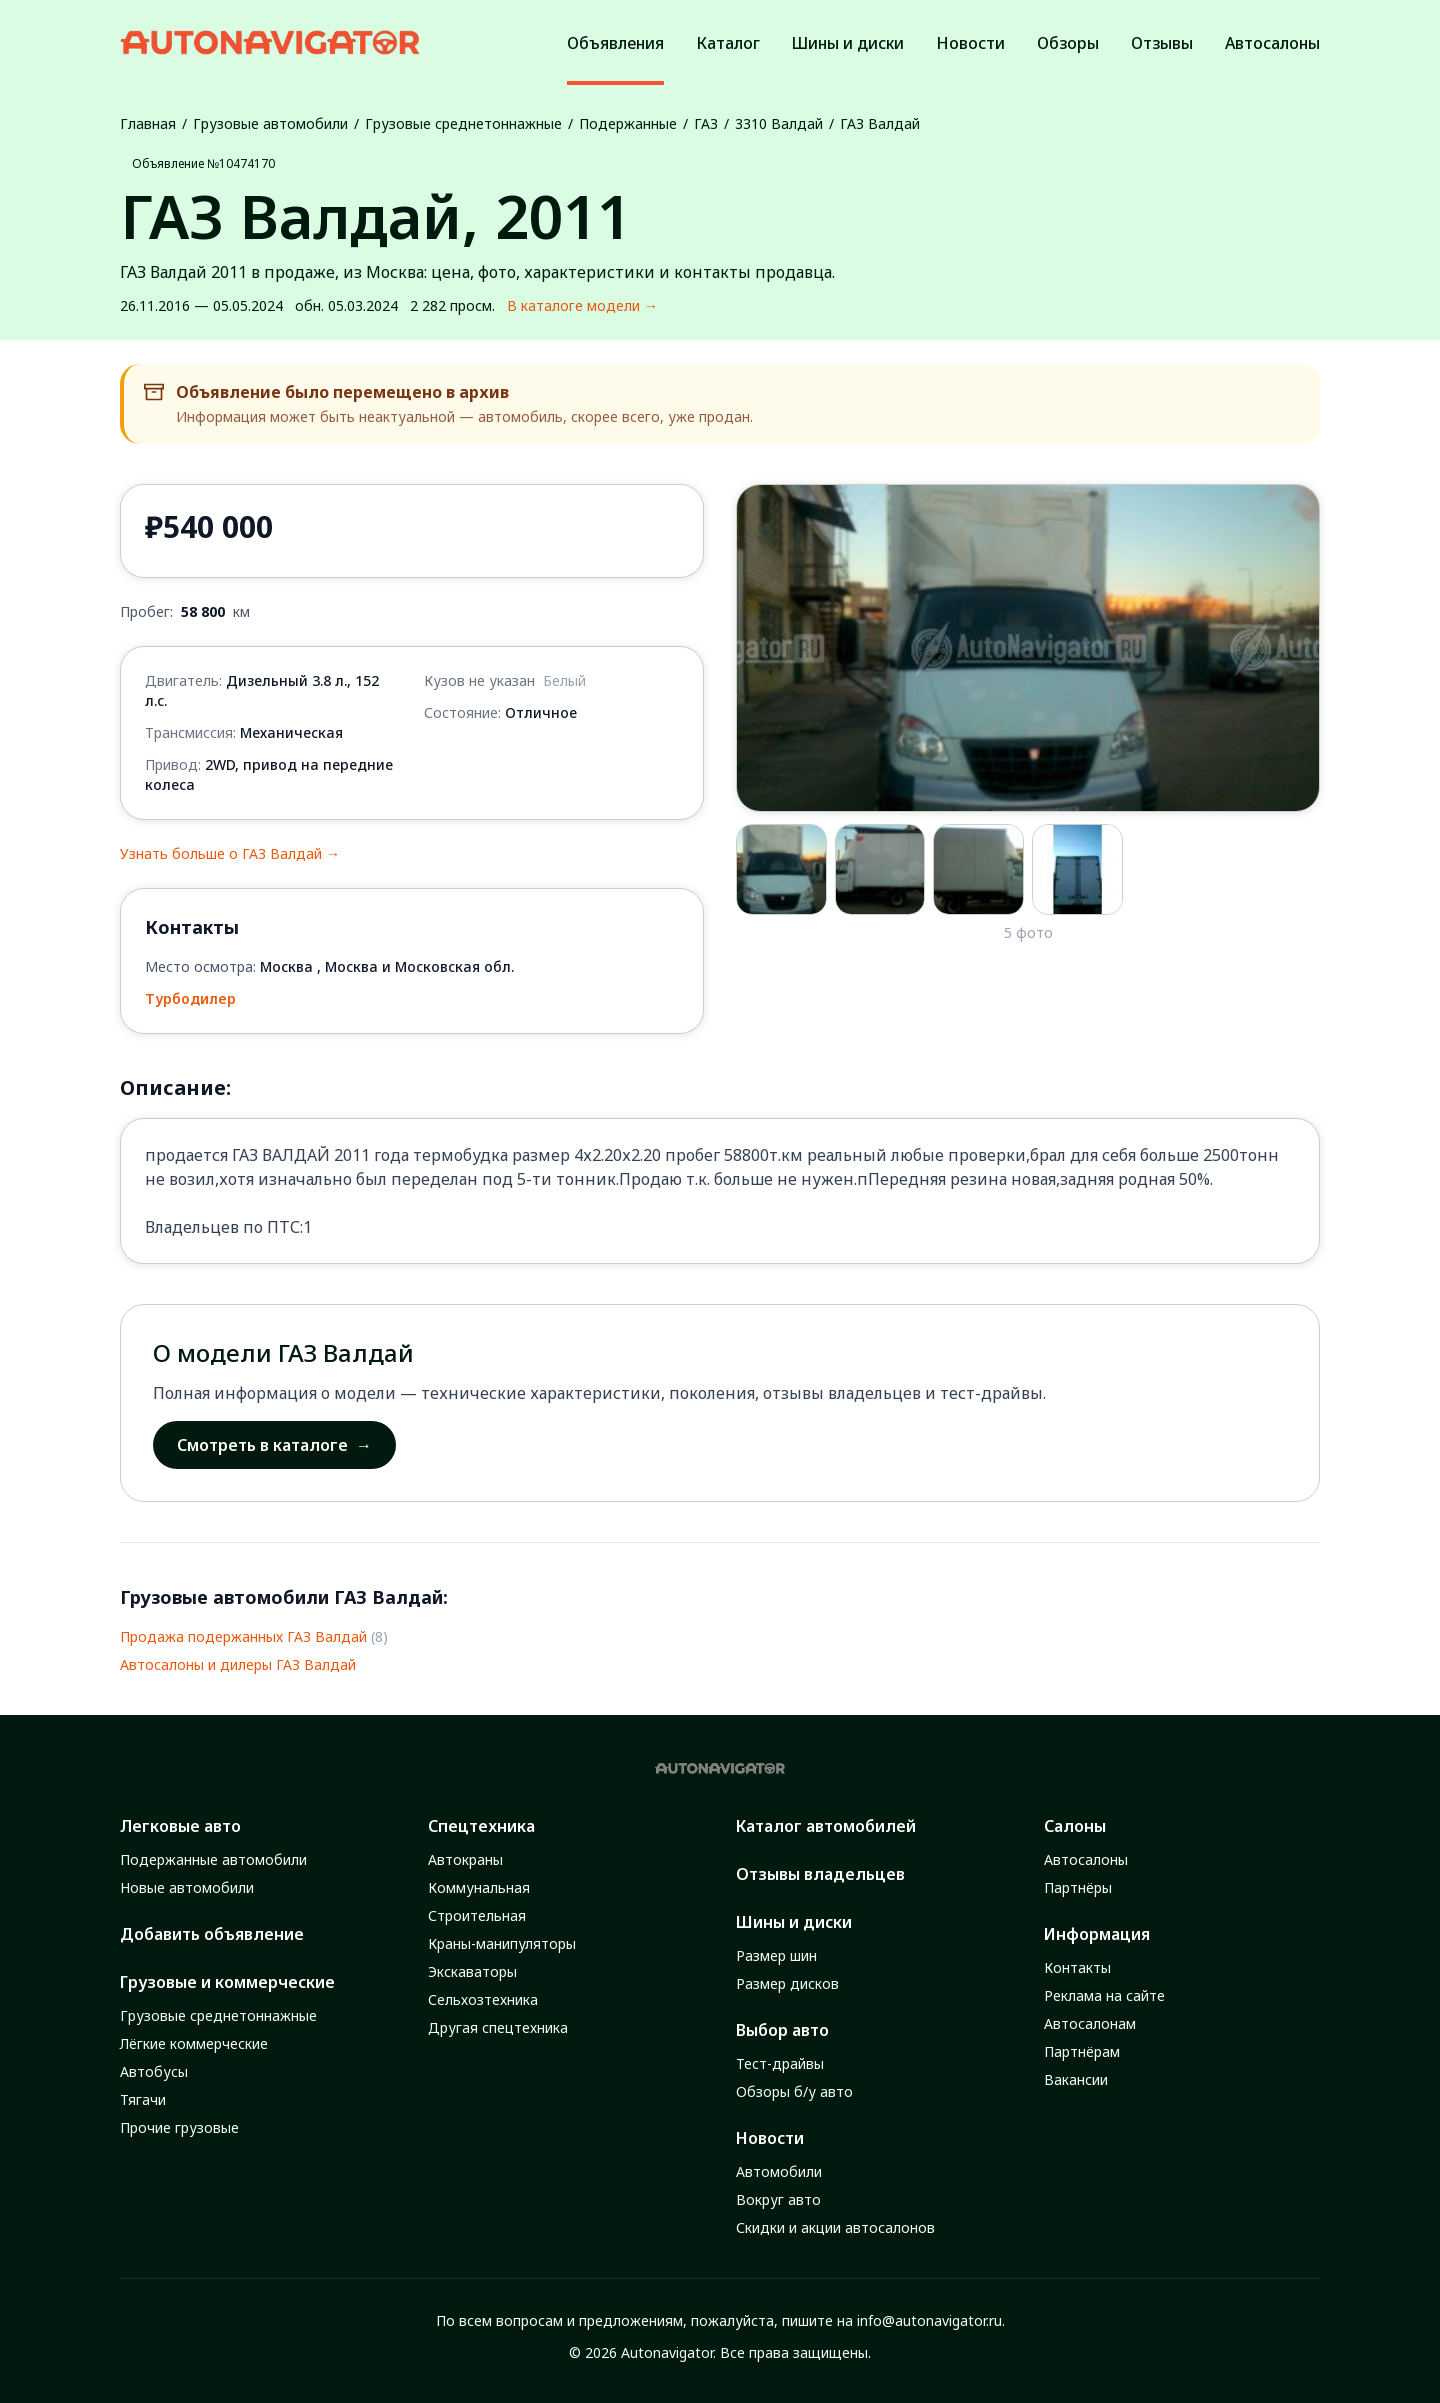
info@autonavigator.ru (929, 2320)
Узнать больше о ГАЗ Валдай (230, 854)
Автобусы (154, 2071)
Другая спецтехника (498, 2027)
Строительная (477, 1915)
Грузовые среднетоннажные (463, 123)
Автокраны (465, 1859)
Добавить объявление (212, 1934)
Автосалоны (1086, 1859)
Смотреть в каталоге (274, 1445)
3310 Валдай (779, 123)
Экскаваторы (472, 1971)
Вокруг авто (778, 2199)
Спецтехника (481, 1826)
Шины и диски (794, 1922)
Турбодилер (190, 998)
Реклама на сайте (1104, 1995)
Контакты (1077, 1967)
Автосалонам (1090, 2023)
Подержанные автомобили (213, 1859)
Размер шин (776, 1955)
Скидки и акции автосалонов (835, 2227)
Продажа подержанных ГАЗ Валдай (243, 1636)
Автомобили (779, 2171)
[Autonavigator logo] (270, 42)
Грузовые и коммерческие (227, 1982)
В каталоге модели (582, 306)
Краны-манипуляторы (502, 1943)
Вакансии (1076, 2079)
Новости (770, 2138)
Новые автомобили (187, 1887)
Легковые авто (180, 1826)
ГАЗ (706, 123)
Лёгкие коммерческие (194, 2043)
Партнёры (1078, 1887)
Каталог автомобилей (826, 1826)
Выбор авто (782, 2030)
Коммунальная (479, 1887)
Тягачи (143, 2099)
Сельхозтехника (483, 1999)
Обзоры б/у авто (794, 2091)
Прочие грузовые (179, 2127)
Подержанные (628, 123)
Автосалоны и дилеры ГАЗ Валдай (238, 1664)
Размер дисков (787, 1983)
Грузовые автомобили (270, 123)
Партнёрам (1082, 2051)
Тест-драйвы (780, 2063)
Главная (148, 123)
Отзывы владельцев (820, 1874)
